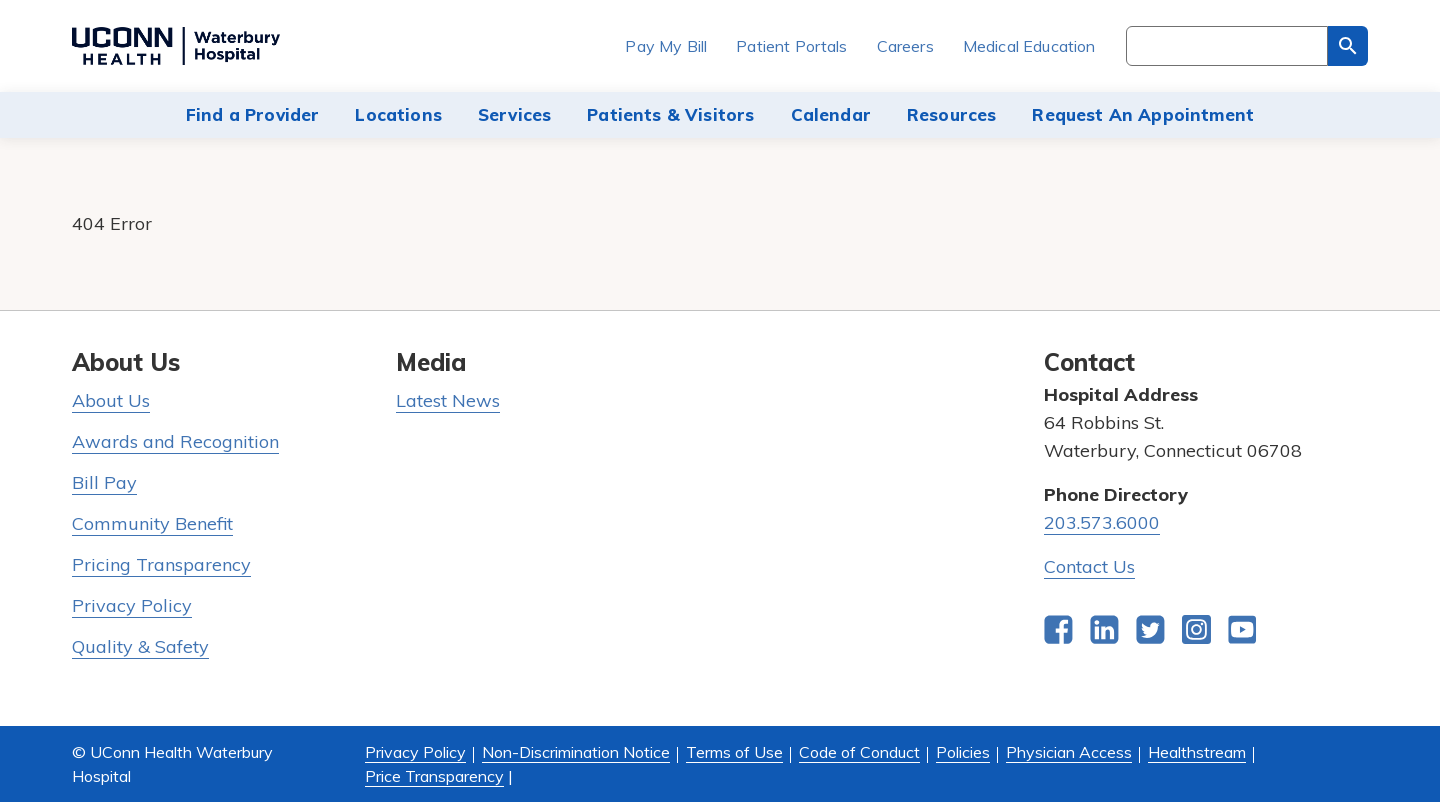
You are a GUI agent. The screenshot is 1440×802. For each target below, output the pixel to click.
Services (514, 114)
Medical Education (1029, 46)
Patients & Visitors (670, 114)
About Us (111, 400)
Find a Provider (253, 114)
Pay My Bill (666, 46)
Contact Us (1089, 566)
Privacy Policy (132, 605)
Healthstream (1197, 752)
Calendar (831, 114)
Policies (963, 752)
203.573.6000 (1102, 522)
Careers (905, 46)
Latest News (448, 400)
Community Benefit (152, 523)
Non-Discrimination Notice (576, 752)
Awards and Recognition (175, 441)
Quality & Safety (140, 646)
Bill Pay (104, 482)
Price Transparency (434, 776)
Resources (952, 114)
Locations (398, 114)
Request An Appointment (1143, 114)
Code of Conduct (859, 752)
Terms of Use (734, 752)
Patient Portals (791, 46)
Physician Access (1069, 752)
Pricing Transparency (161, 564)
